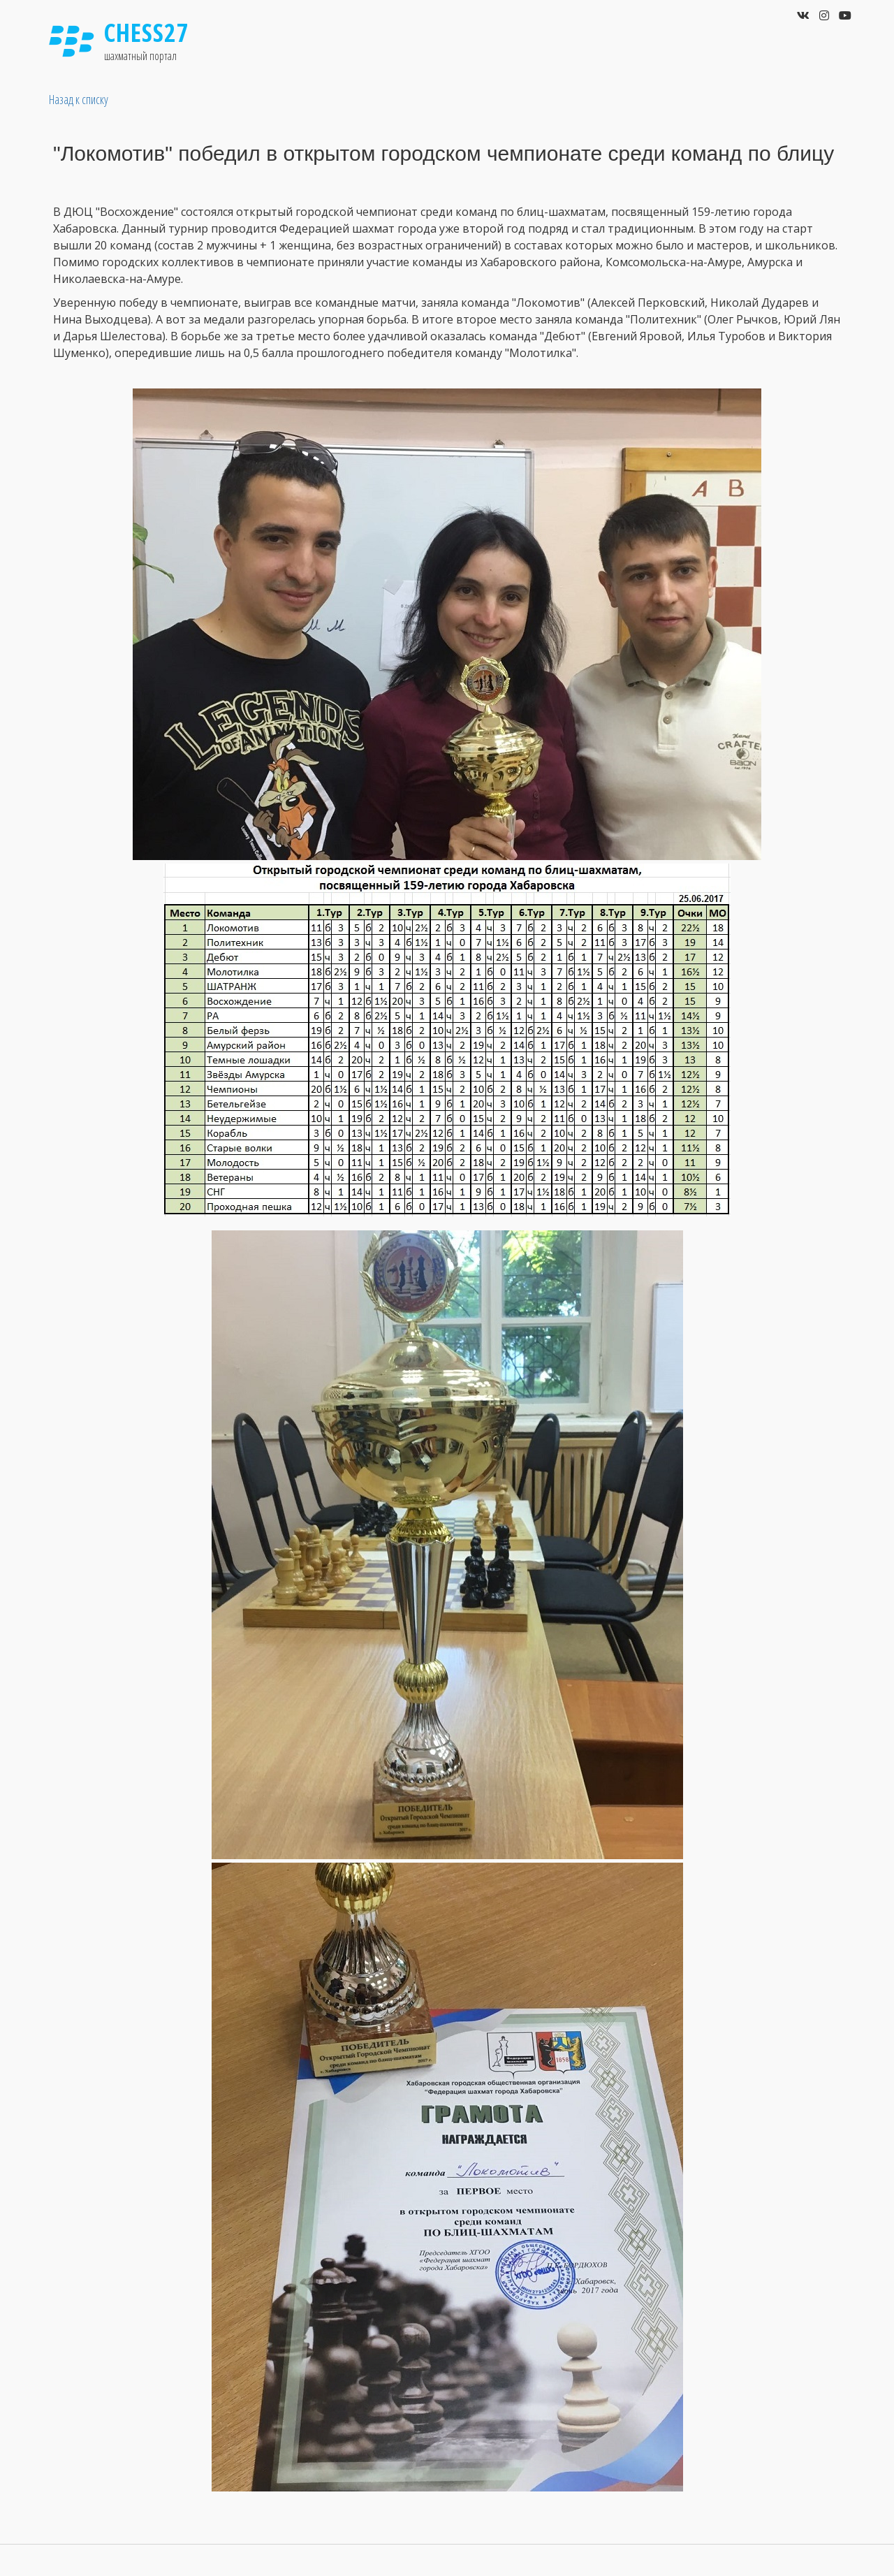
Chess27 (146, 32)
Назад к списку (78, 99)
